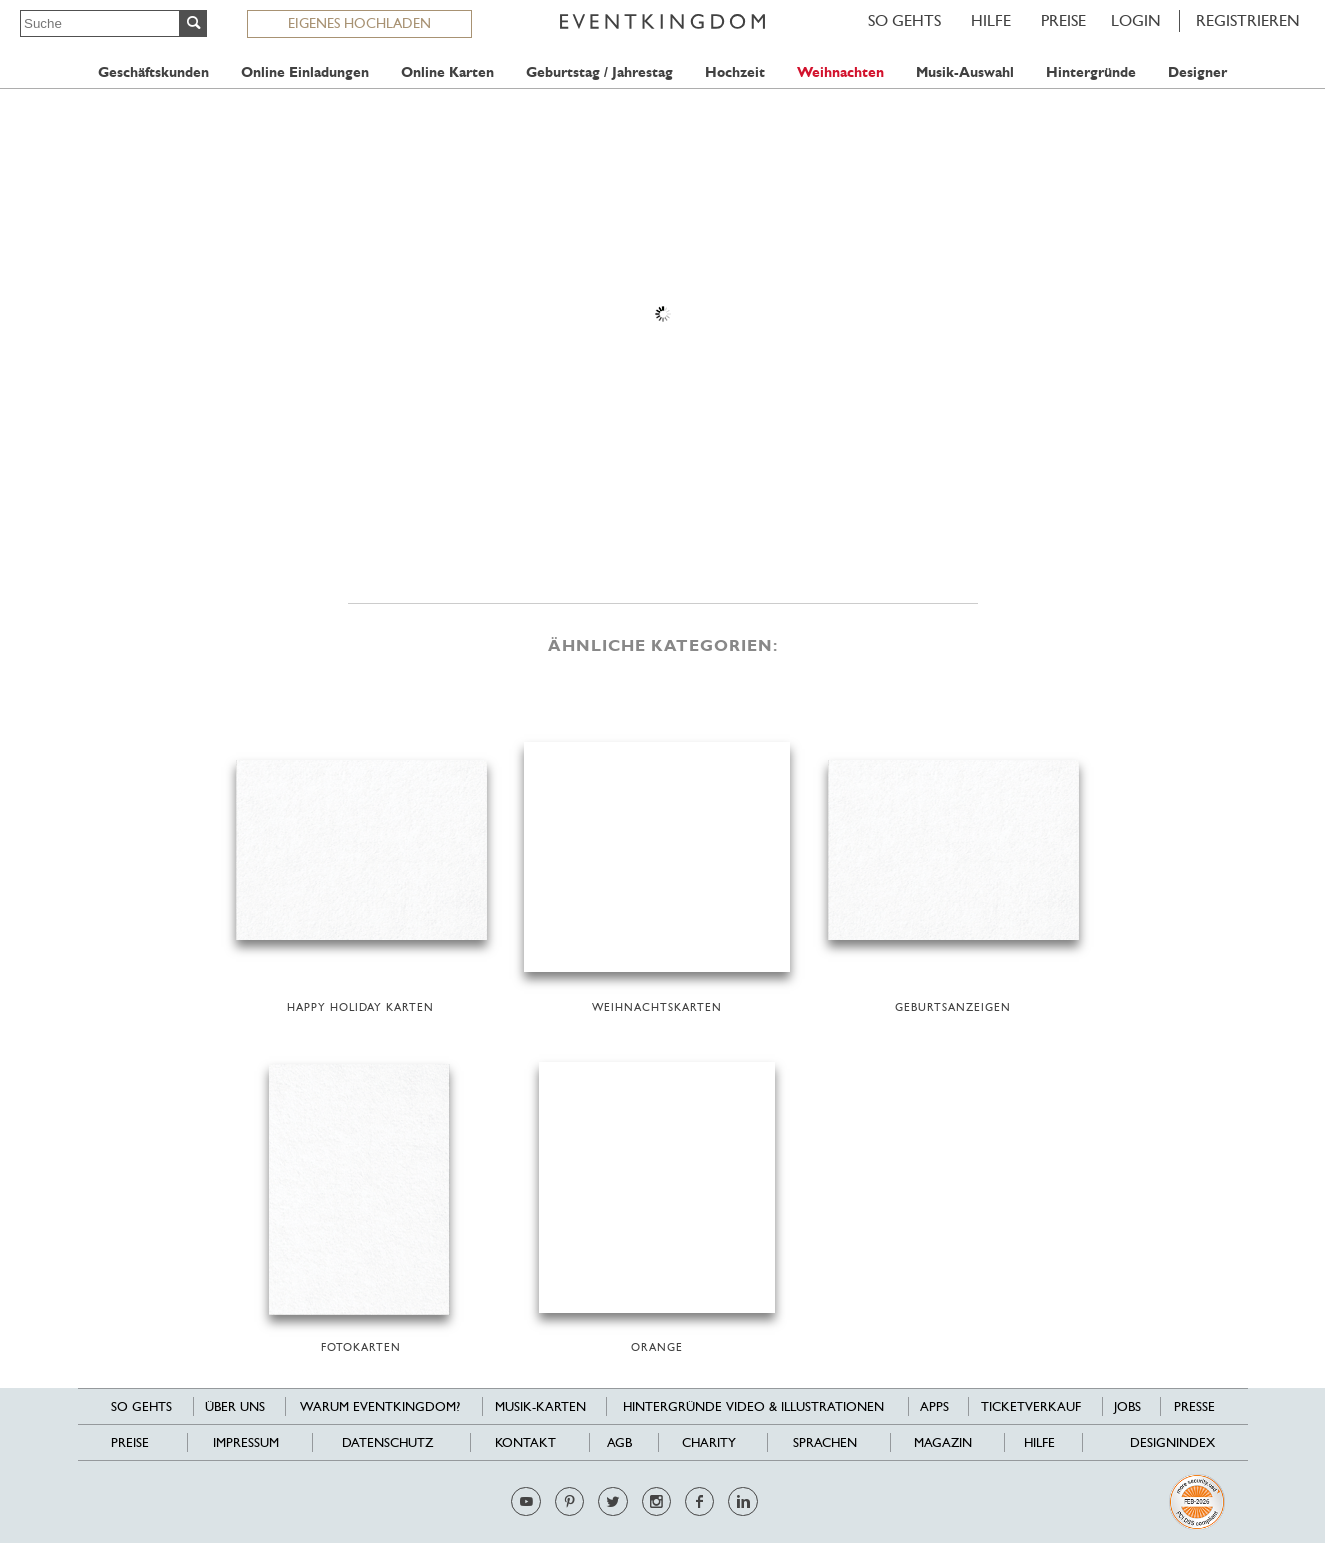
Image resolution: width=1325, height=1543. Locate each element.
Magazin (943, 1442)
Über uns (235, 1406)
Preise (1063, 20)
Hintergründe (1091, 72)
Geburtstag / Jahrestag (599, 72)
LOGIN (1136, 20)
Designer (1197, 72)
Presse (1194, 1406)
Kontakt (525, 1442)
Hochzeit (735, 72)
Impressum (246, 1442)
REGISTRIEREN (1248, 20)
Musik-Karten (540, 1406)
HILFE (991, 20)
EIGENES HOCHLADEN (359, 23)
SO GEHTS (904, 20)
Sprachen (825, 1442)
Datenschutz (387, 1442)
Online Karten (447, 72)
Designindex (1172, 1442)
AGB (619, 1442)
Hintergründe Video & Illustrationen (753, 1406)
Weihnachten (840, 72)
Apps (934, 1406)
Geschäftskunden (153, 72)
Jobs (1127, 1406)
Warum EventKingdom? (380, 1406)
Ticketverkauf (1031, 1406)
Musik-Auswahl (965, 72)
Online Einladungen (305, 72)
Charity (709, 1442)
